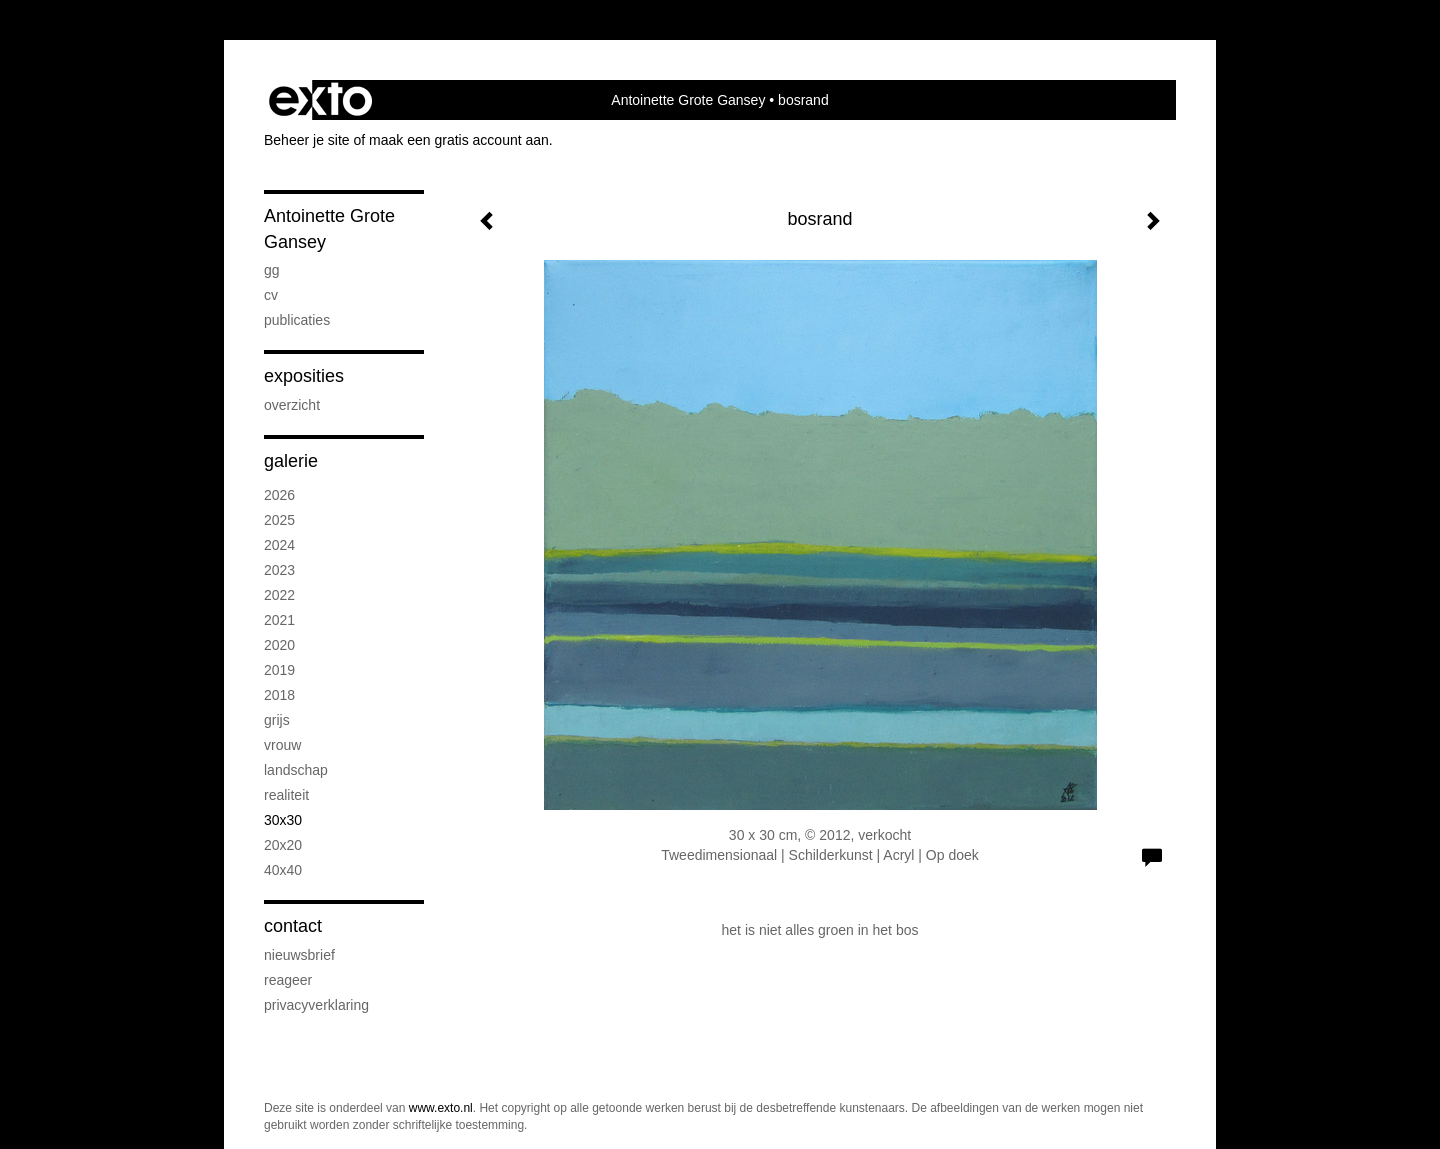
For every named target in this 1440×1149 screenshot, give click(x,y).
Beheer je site (307, 140)
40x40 (283, 870)
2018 (279, 695)
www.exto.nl (441, 1108)
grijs (277, 720)
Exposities (304, 376)
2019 (279, 670)
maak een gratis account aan (459, 140)
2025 (279, 520)
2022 (279, 595)
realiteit (286, 795)
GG (272, 270)
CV (271, 295)
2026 (279, 495)
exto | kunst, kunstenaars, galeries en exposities (320, 100)
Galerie (291, 461)
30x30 (283, 820)
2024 (279, 545)
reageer (288, 980)
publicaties (297, 320)
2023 (279, 570)
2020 (279, 645)
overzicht (292, 405)
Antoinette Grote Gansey (688, 100)
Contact (293, 926)
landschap (296, 770)
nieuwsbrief (299, 955)
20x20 (283, 845)
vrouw (282, 745)
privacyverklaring (316, 1005)
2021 (279, 620)
